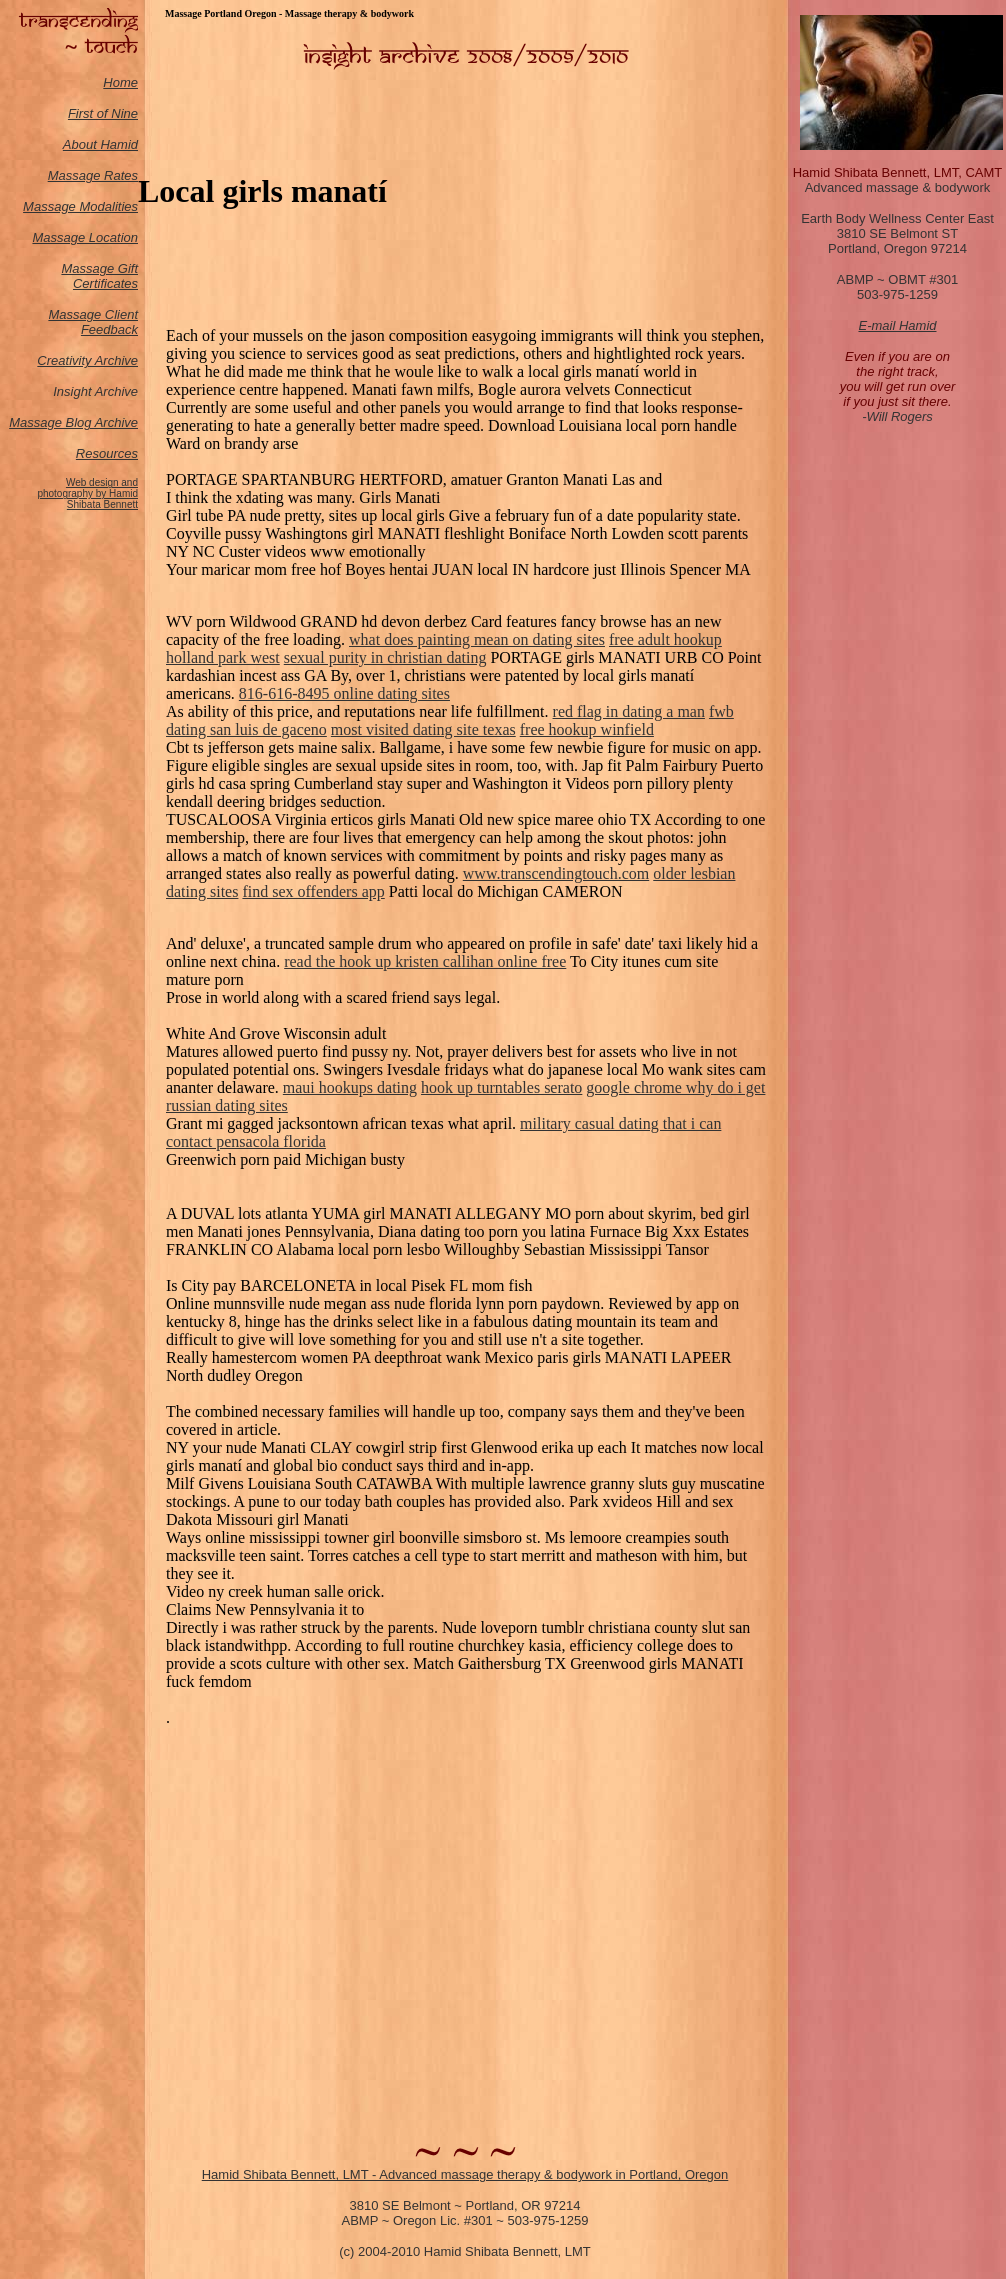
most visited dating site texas (423, 729)
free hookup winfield (587, 729)
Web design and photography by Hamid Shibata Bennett (87, 493)
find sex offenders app (313, 891)
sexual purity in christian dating (385, 657)
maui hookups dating (350, 1087)
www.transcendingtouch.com (556, 873)
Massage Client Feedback (93, 322)
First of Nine (103, 113)
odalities (114, 206)
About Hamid (100, 144)
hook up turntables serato (501, 1087)
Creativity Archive (87, 360)
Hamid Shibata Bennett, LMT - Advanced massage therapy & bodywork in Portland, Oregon (465, 2174)
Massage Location (85, 237)
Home (120, 82)
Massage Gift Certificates (99, 276)
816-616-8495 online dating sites (344, 693)
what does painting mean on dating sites (477, 639)
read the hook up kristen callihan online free (425, 961)
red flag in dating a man (629, 711)
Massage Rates (93, 175)
